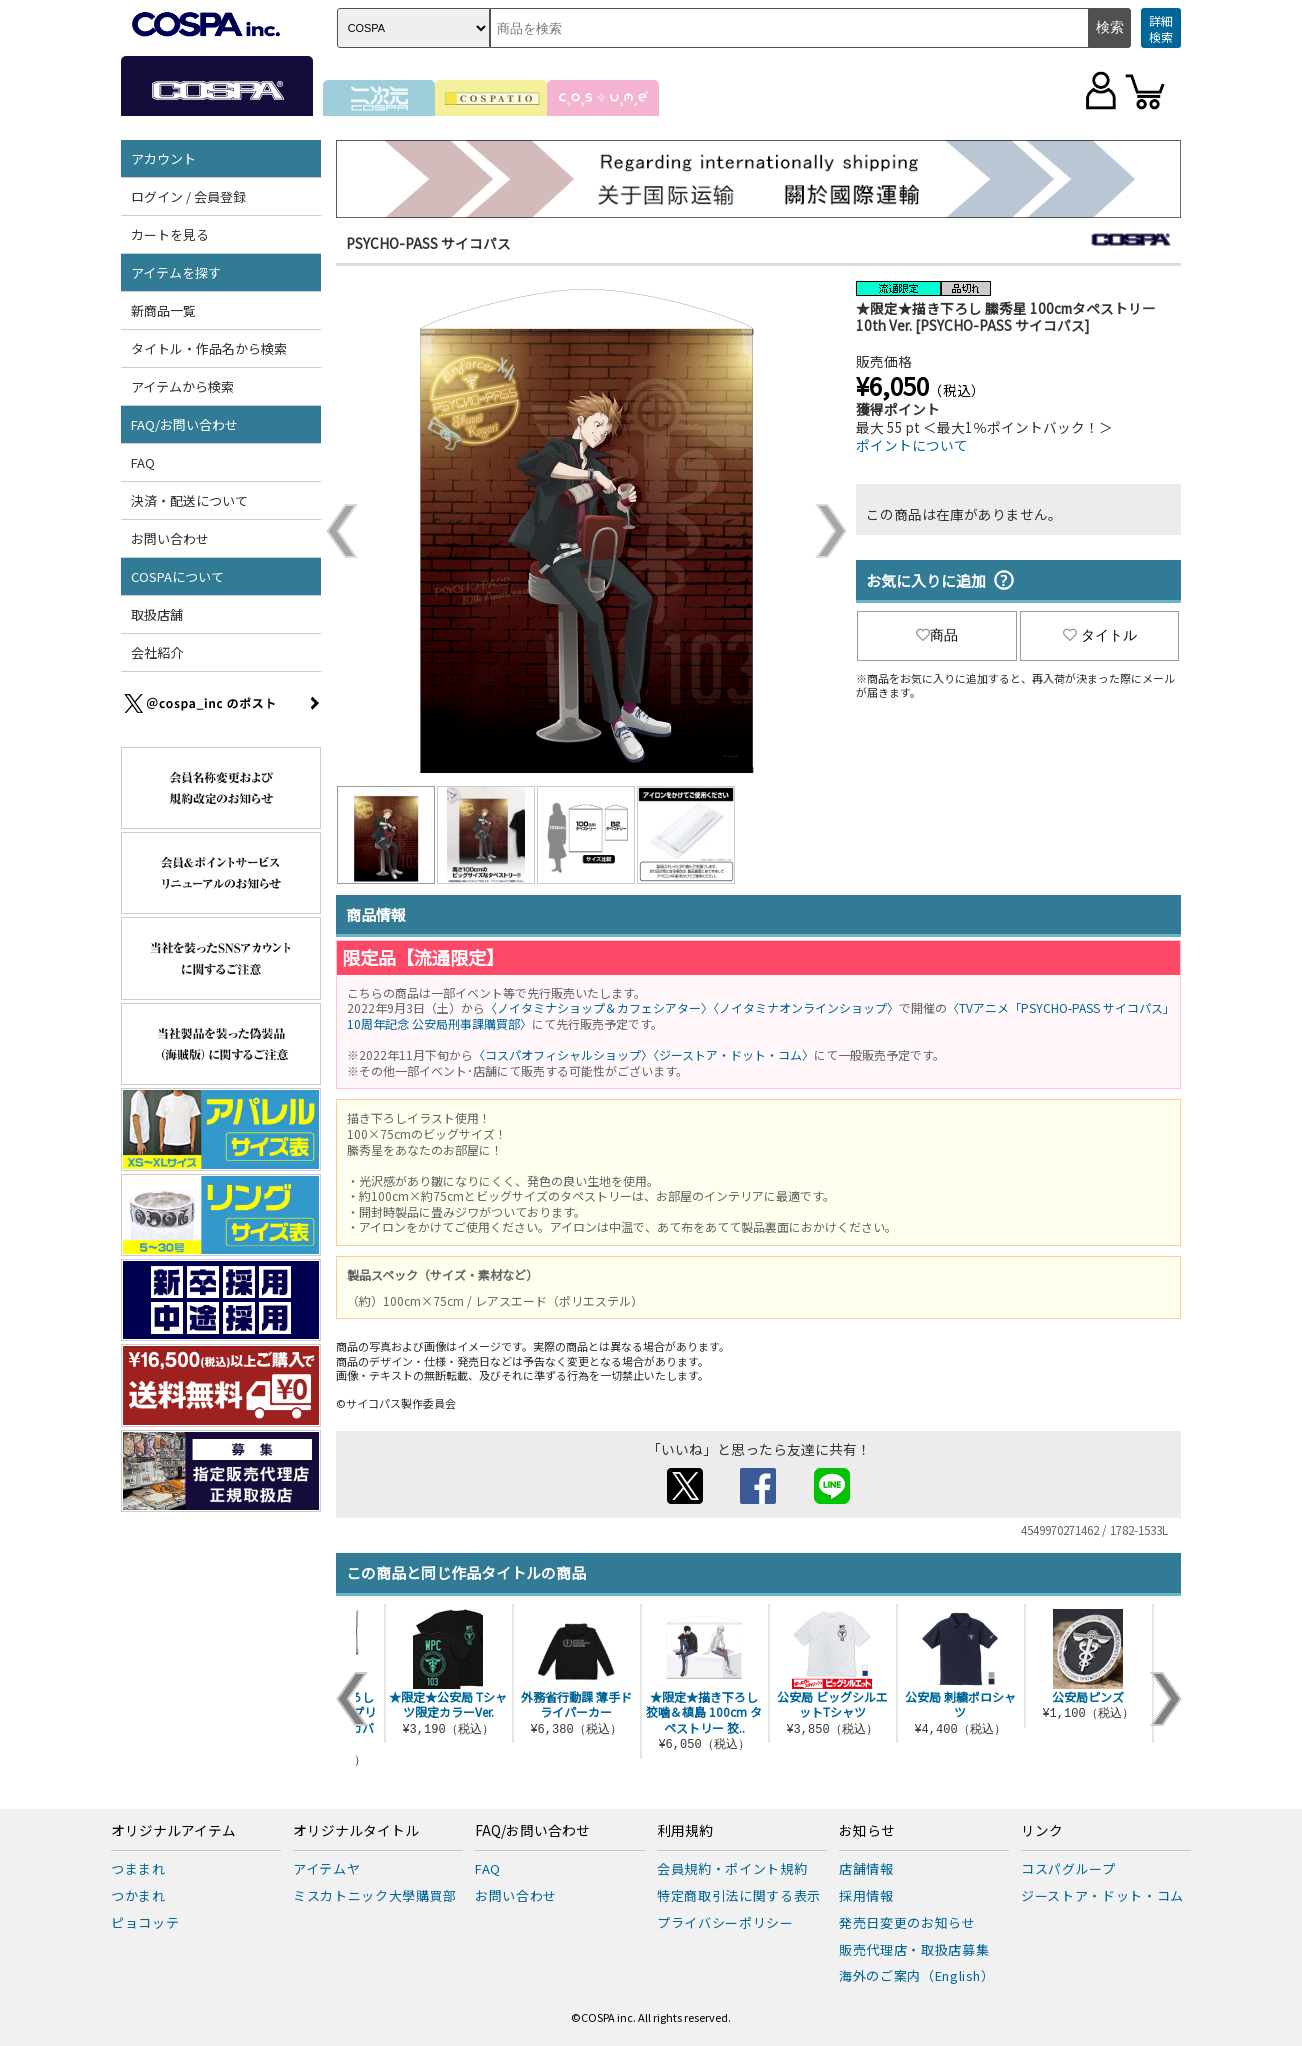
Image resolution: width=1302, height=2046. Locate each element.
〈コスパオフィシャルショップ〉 (563, 1054)
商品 (937, 635)
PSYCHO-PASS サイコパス (428, 243)
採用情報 (866, 1895)
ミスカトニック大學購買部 (375, 1895)
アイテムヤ (326, 1868)
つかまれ (138, 1895)
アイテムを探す (176, 272)
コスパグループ (1068, 1868)
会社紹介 (157, 652)
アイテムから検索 (182, 386)
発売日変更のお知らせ (907, 1922)
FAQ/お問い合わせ (184, 424)
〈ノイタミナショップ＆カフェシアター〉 (599, 1007)
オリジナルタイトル (356, 1831)
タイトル (1100, 635)
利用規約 (685, 1831)
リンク (1042, 1831)
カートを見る (170, 234)
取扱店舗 (157, 614)
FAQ (143, 462)
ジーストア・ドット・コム (1102, 1895)
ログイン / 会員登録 (188, 196)
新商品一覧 (163, 310)
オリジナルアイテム (173, 1831)
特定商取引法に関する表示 (739, 1895)
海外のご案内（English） (917, 1975)
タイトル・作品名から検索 (209, 348)
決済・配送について (189, 500)
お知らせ (867, 1831)
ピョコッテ (145, 1922)
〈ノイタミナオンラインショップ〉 (806, 1007)
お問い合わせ (170, 538)
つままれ (138, 1868)
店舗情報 (866, 1868)
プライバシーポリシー (725, 1922)
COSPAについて (177, 576)
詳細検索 (1161, 28)
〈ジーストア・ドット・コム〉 (733, 1054)
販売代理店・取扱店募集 (914, 1949)
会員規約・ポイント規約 (732, 1868)
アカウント (163, 158)
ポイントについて (912, 445)
